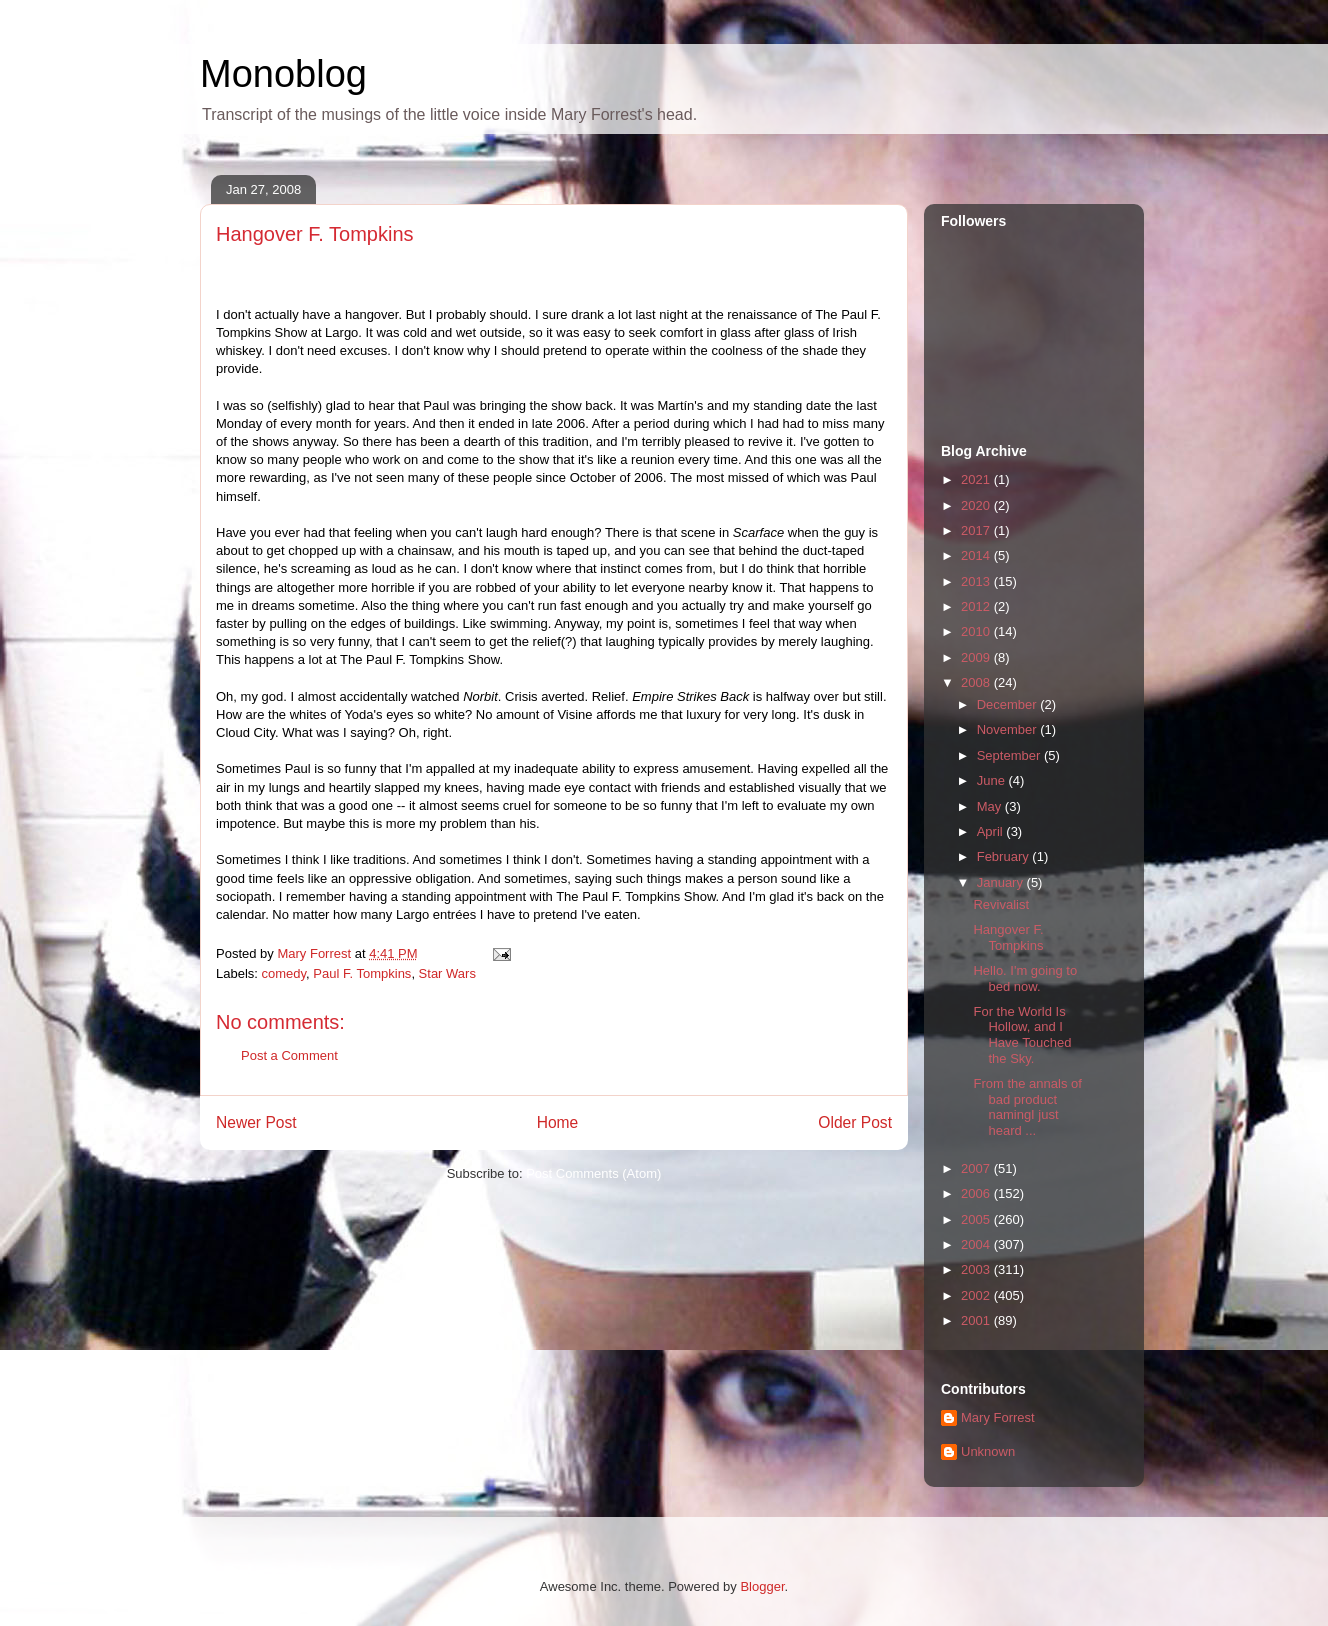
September (1010, 755)
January (1002, 882)
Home (558, 1122)
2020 (977, 505)
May (991, 806)
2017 (977, 530)
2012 (977, 606)
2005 (977, 1219)
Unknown (988, 1451)
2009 (977, 657)
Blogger (762, 1586)
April (992, 831)
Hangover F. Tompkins (1008, 937)
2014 (977, 555)
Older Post (855, 1122)
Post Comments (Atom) (593, 1173)
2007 (977, 1168)
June (993, 780)
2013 (977, 581)
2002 (977, 1295)
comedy (284, 973)
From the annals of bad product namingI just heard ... (1027, 1107)
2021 (977, 479)
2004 (977, 1244)
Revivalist (1001, 904)
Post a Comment (289, 1055)
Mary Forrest (998, 1417)
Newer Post (256, 1122)
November (1009, 729)
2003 (977, 1269)
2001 (977, 1320)
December (1009, 704)
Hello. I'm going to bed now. (1025, 978)
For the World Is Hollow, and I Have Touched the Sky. (1022, 1035)
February (1005, 856)
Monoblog (283, 74)
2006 (977, 1193)
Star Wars (447, 973)
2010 (977, 631)
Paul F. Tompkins (362, 973)
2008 (977, 682)
